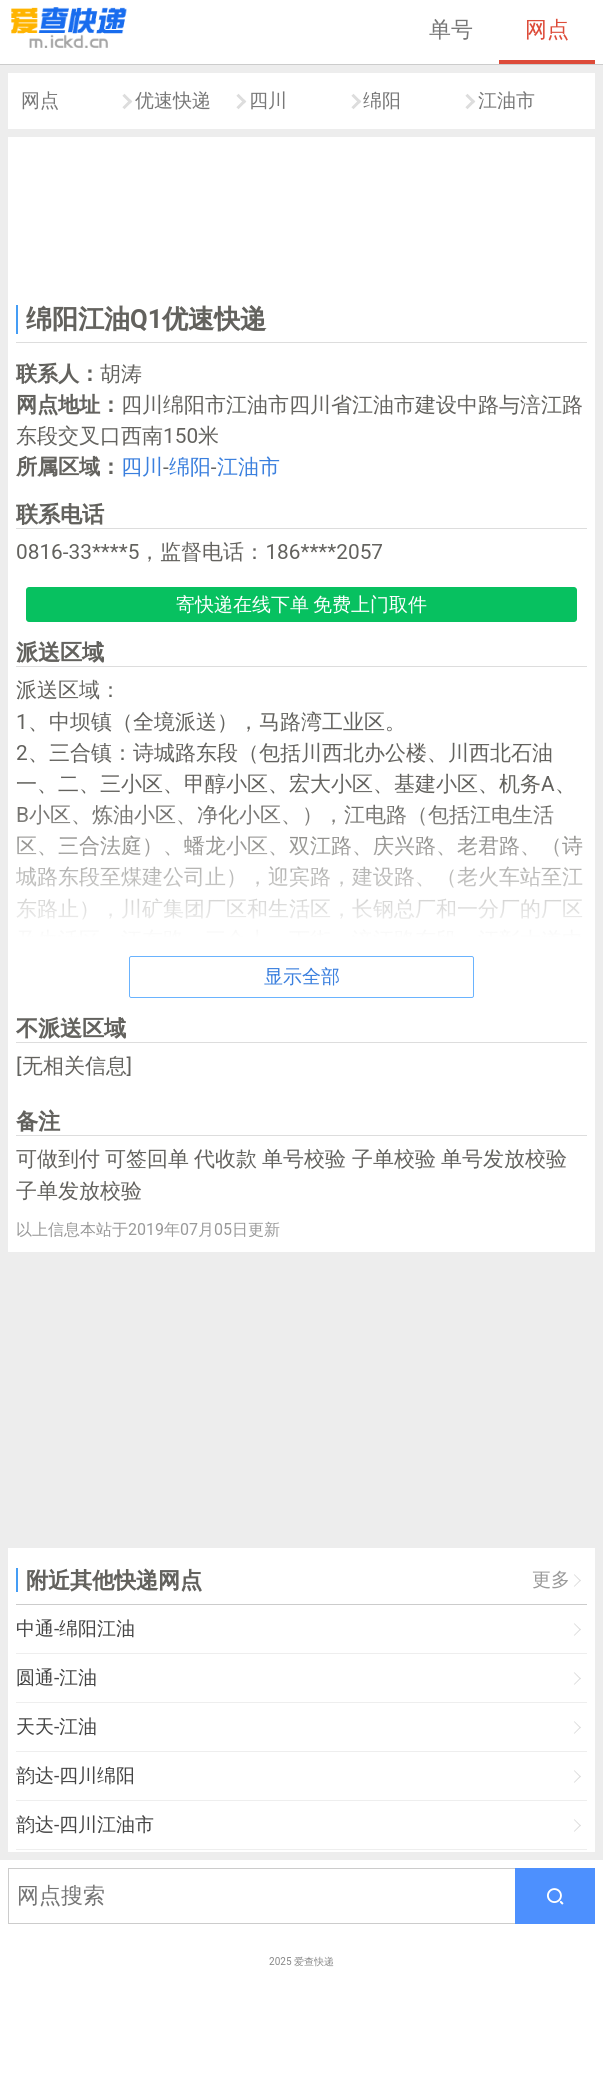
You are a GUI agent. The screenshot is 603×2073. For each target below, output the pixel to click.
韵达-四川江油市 (85, 1824)
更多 (551, 1579)
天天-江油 (56, 1726)
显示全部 (302, 976)
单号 (451, 29)
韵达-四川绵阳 (75, 1775)
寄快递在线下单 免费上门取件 (302, 604)
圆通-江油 (56, 1677)
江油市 (506, 100)
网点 (547, 29)
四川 (268, 100)
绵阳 (382, 100)
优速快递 (173, 100)
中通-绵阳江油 (75, 1628)
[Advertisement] (301, 217)
